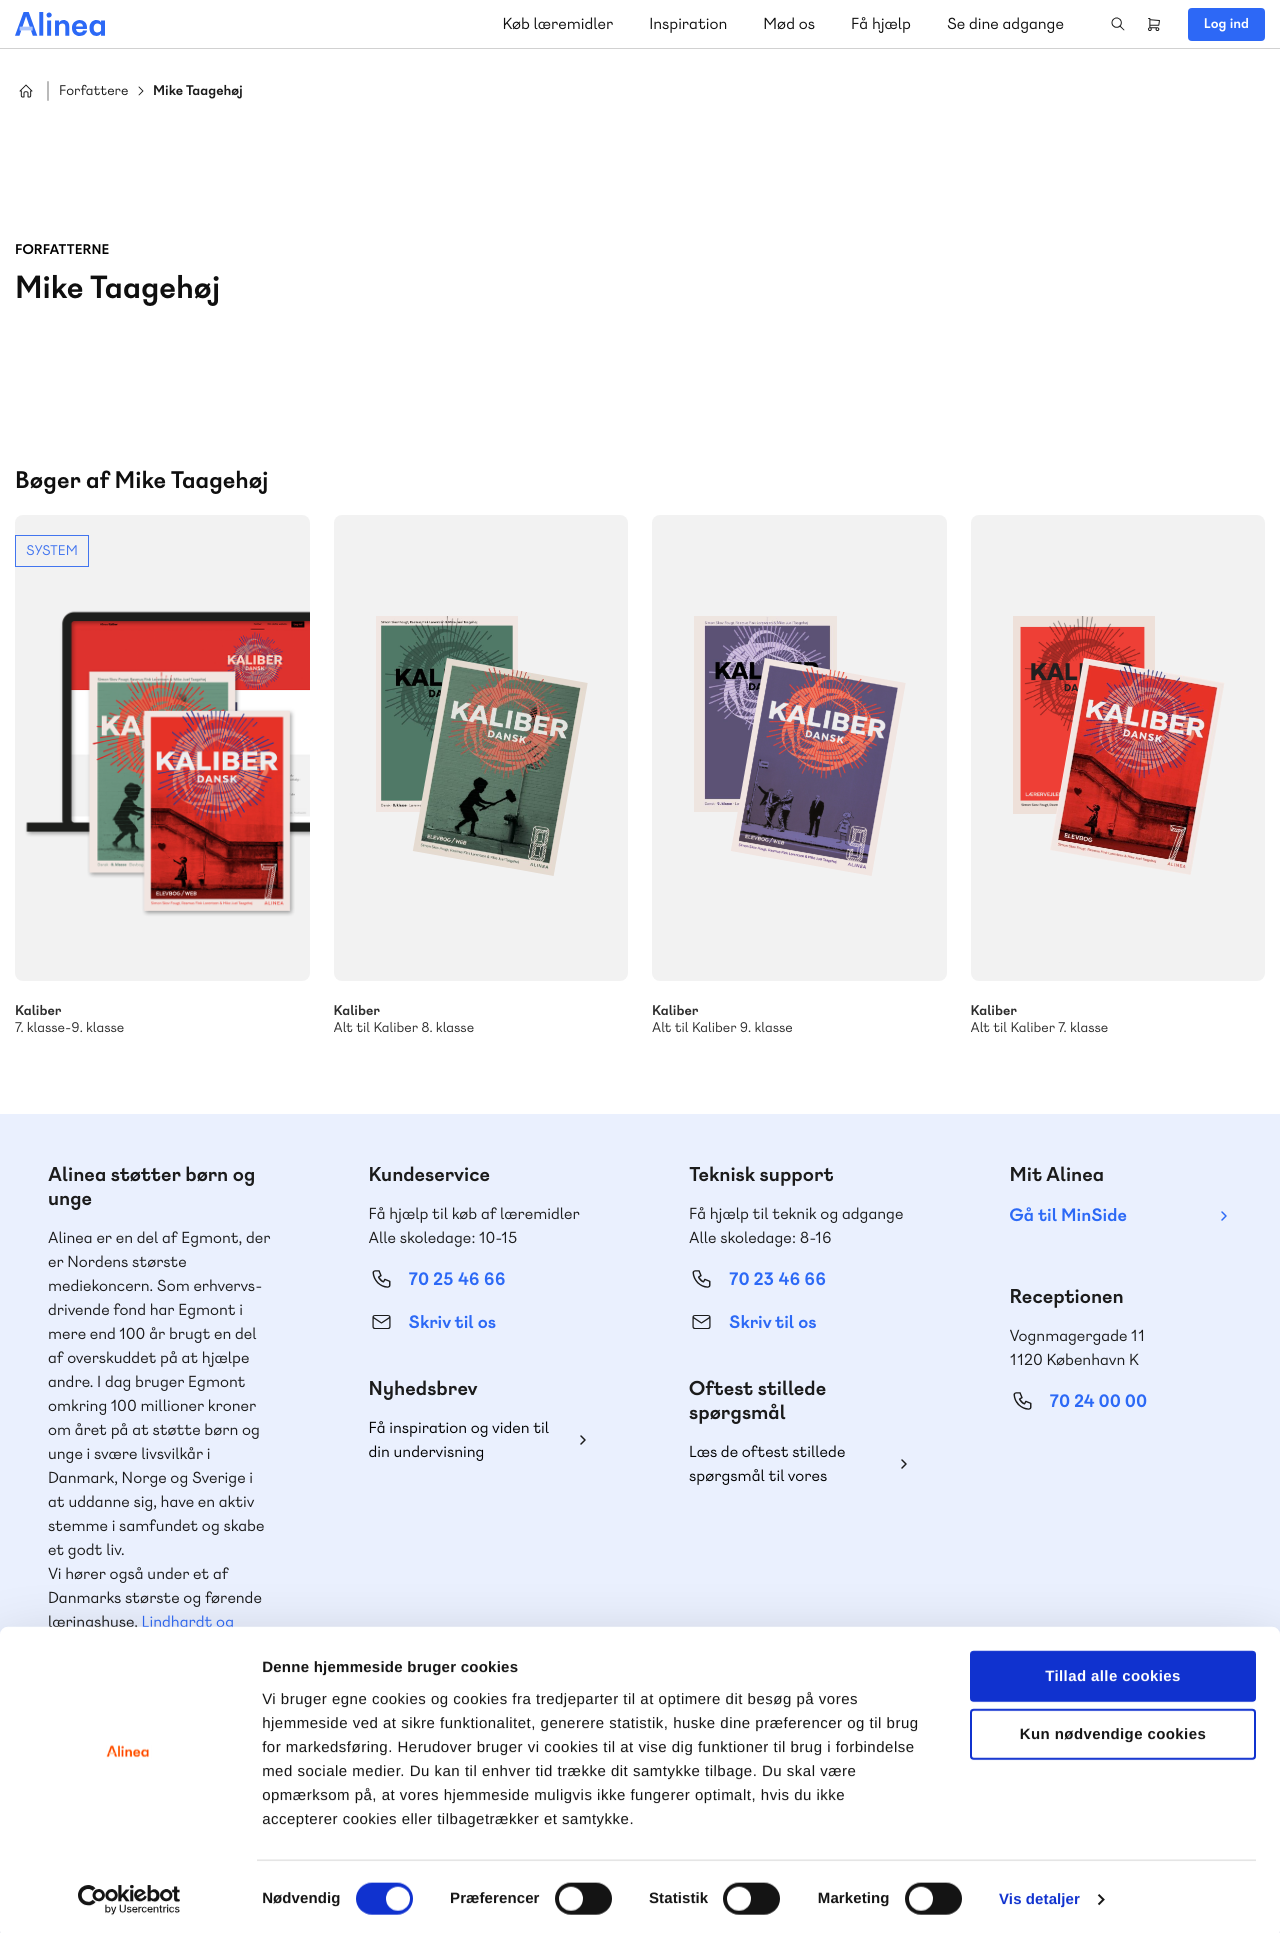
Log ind (1226, 24)
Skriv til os (452, 1322)
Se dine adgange (1005, 23)
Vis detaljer (1039, 1893)
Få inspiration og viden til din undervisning (459, 1439)
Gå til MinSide (1068, 1215)
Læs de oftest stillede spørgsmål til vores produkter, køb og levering (783, 1464)
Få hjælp (881, 23)
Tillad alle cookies (1113, 1669)
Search (1118, 24)
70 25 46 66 (457, 1279)
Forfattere (93, 91)
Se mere (162, 776)
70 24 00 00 (1099, 1401)
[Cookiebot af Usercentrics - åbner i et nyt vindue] (129, 1894)
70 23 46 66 (777, 1279)
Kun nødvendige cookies (1113, 1728)
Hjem (26, 91)
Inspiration (688, 23)
